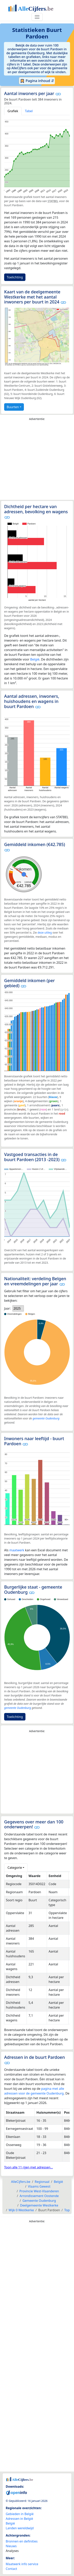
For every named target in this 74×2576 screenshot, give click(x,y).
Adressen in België (19, 2518)
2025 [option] (17, 1308)
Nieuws (11, 2546)
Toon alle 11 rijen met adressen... (28, 2167)
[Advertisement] (37, 461)
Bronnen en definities (21, 2541)
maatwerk (16, 1550)
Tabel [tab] (29, 111)
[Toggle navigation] (37, 17)
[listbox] (18, 1308)
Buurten (13, 407)
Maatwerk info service (22, 2564)
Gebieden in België (20, 2514)
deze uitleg (44, 932)
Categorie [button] (14, 1867)
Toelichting (15, 277)
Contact (11, 2569)
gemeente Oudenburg (46, 1418)
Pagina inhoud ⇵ (37, 80)
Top (67, 2210)
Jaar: (7, 1308)
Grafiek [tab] (12, 111)
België (34, 659)
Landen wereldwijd (20, 2528)
